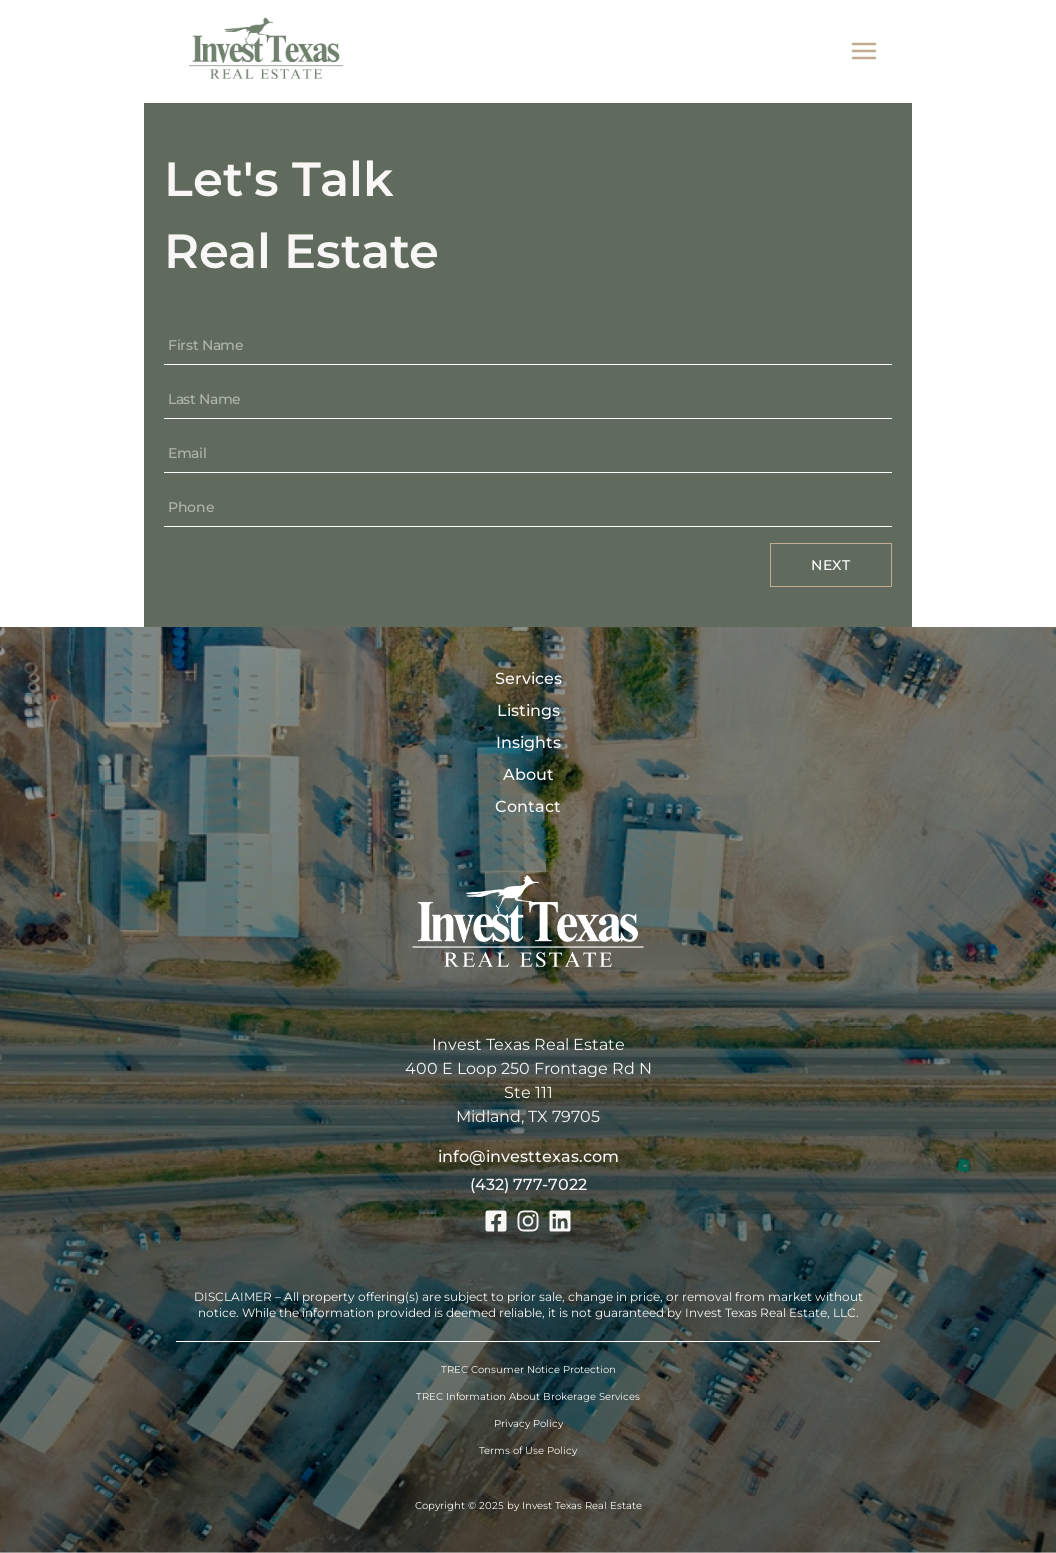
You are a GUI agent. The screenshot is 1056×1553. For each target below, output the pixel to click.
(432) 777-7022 (528, 1184)
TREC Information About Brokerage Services (528, 1396)
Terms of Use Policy (528, 1450)
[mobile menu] (864, 51)
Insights (528, 742)
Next (831, 565)
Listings (528, 710)
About (528, 774)
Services (528, 678)
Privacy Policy (528, 1423)
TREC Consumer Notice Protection (528, 1369)
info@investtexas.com (528, 1156)
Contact (528, 806)
